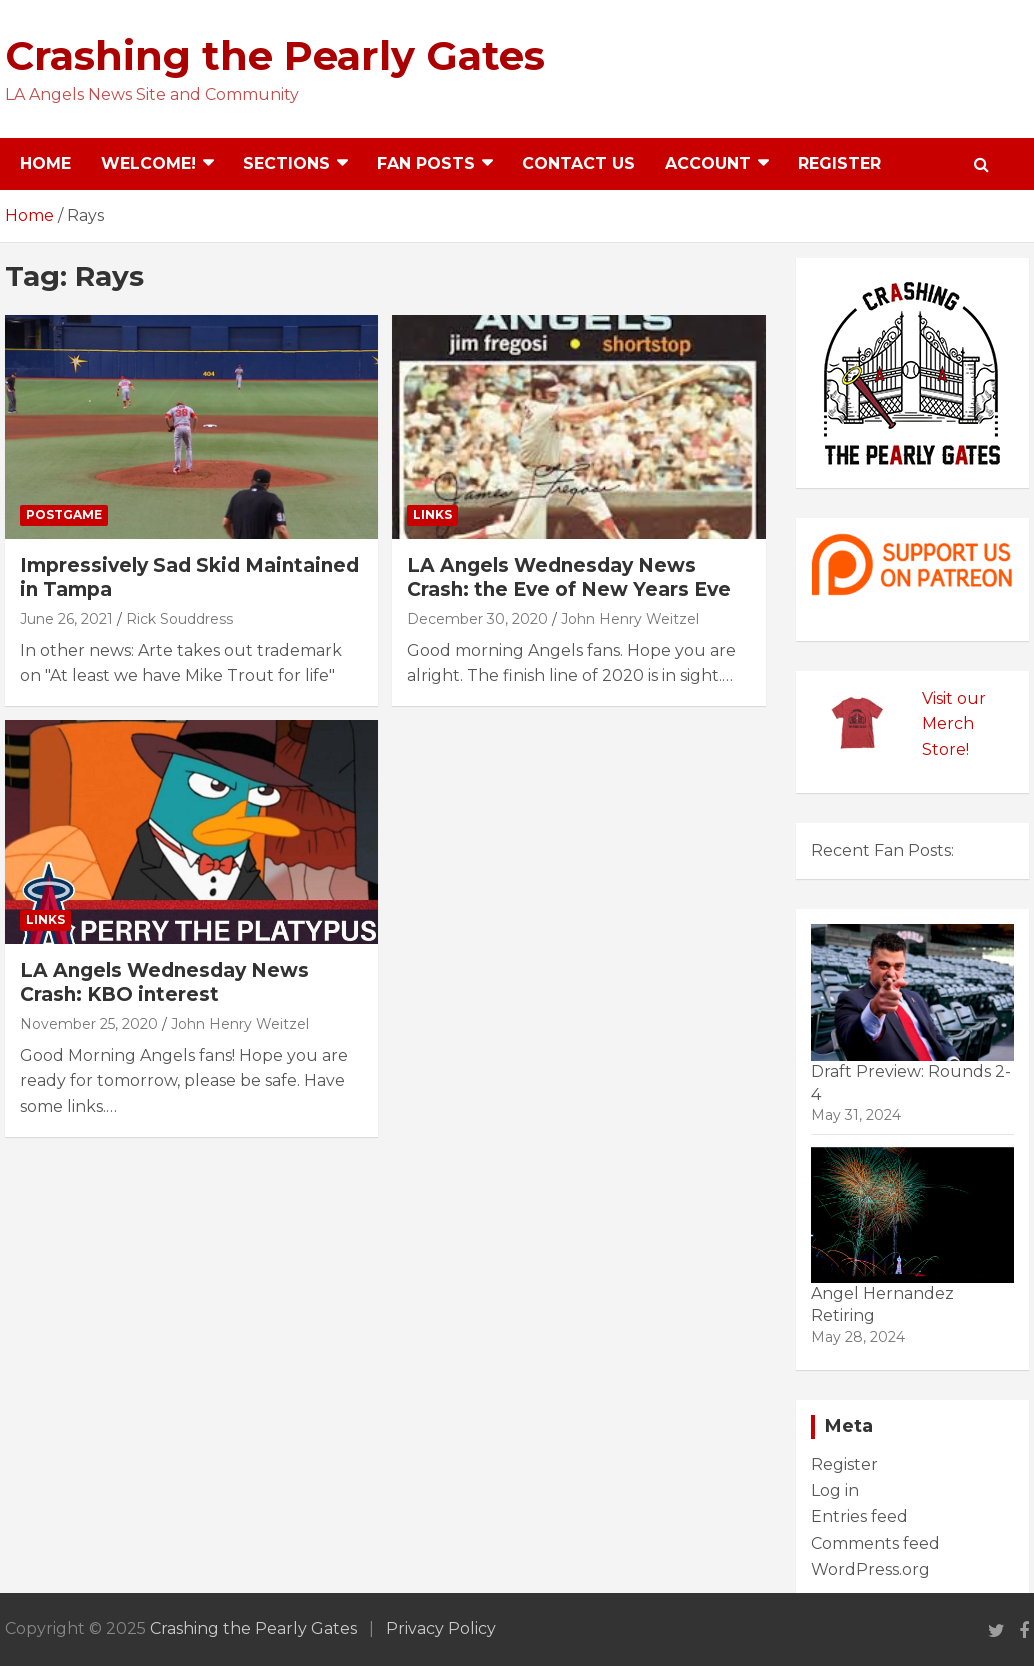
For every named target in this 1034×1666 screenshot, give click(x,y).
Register (839, 163)
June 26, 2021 (66, 619)
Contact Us (578, 163)
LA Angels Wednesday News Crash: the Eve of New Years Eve (569, 578)
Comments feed (875, 1543)
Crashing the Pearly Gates (275, 55)
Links (432, 514)
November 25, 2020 (89, 1024)
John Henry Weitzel (630, 619)
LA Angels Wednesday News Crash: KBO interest (164, 983)
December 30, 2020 (477, 619)
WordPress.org (870, 1569)
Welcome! (148, 163)
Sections (286, 163)
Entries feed (859, 1516)
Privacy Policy (441, 1628)
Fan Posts (426, 163)
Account (708, 163)
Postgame (64, 514)
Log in (835, 1490)
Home (45, 163)
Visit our (954, 698)
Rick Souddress (179, 619)
